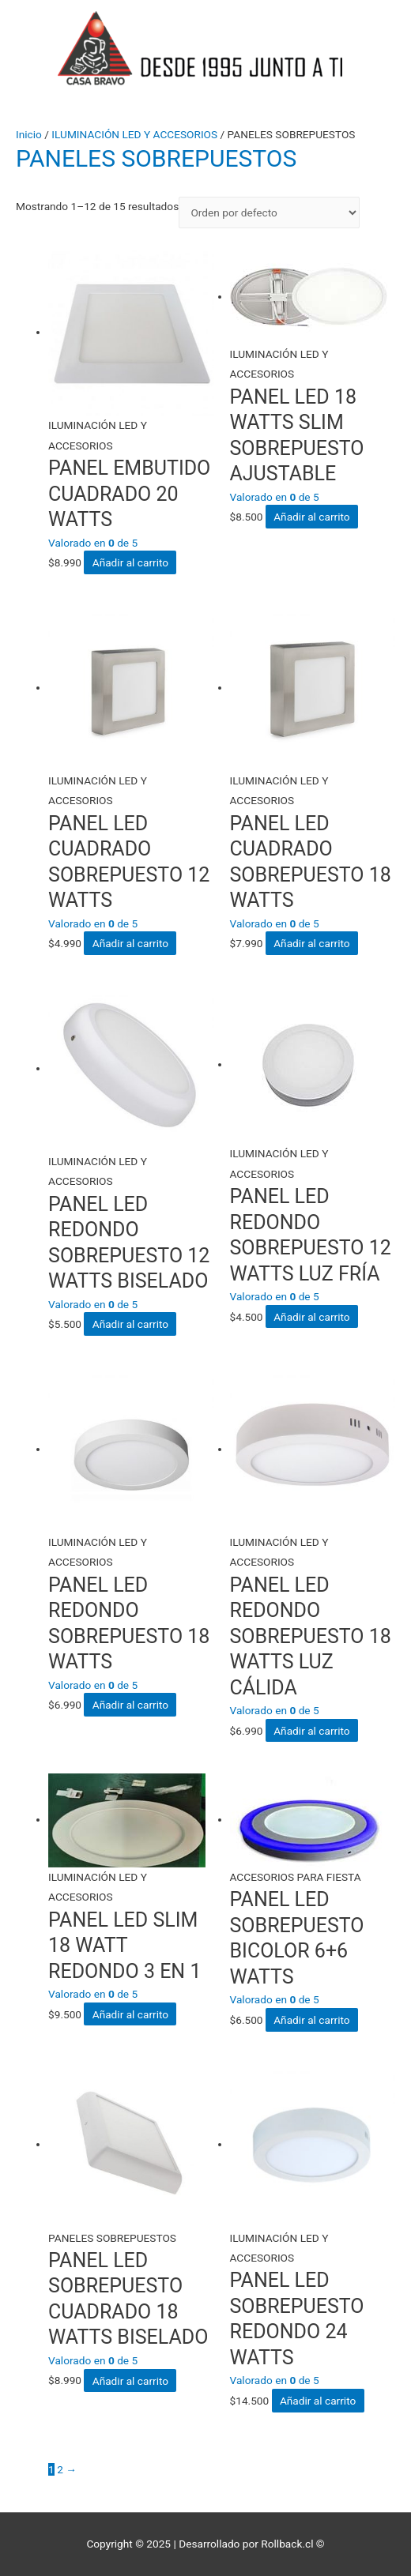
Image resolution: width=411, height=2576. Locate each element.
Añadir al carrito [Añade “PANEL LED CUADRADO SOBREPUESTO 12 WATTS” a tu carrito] (130, 943)
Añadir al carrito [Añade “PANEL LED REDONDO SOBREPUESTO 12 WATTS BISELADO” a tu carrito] (130, 1324)
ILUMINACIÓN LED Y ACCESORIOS (134, 134)
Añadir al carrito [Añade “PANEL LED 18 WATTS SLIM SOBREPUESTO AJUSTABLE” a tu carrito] (311, 516)
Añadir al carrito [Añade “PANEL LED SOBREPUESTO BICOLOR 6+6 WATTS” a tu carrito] (311, 2020)
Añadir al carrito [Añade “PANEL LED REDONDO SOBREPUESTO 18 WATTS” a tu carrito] (130, 1704)
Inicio (29, 134)
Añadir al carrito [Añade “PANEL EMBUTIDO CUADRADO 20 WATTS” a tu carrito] (130, 562)
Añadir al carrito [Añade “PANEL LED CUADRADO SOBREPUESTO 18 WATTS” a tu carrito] (311, 943)
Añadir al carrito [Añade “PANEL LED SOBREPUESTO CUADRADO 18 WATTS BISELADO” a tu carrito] (130, 2380)
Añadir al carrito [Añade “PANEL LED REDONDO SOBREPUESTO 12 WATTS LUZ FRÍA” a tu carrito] (311, 1317)
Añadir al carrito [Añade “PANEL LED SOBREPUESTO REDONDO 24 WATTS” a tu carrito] (318, 2400)
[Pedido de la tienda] (269, 213)
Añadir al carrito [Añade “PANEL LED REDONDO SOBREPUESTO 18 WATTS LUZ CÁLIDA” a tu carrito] (311, 1730)
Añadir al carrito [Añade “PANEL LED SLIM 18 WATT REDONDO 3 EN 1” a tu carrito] (130, 2014)
